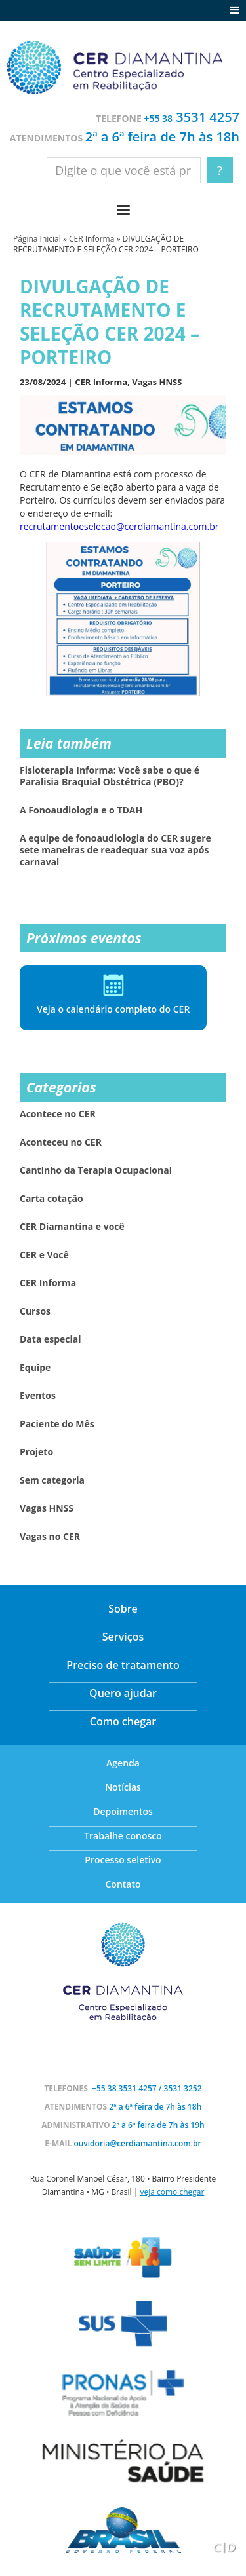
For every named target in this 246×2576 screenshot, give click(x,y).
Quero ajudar (123, 1693)
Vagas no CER (50, 1536)
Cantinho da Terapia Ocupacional (96, 1170)
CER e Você (44, 1255)
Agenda (123, 1763)
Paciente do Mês (57, 1424)
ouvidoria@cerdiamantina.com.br (137, 2143)
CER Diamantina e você (72, 1227)
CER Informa (91, 238)
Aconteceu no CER (61, 1142)
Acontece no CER (58, 1114)
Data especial (50, 1339)
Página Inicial (37, 238)
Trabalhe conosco (123, 1835)
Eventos (38, 1396)
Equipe (35, 1367)
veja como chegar (172, 2191)
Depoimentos (123, 1811)
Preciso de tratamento (122, 1665)
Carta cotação (51, 1198)
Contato (122, 1884)
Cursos (35, 1311)
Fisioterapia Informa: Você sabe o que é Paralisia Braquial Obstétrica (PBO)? (109, 776)
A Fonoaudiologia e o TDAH (81, 810)
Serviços (123, 1637)
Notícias (123, 1787)
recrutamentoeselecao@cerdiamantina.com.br (119, 526)
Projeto (36, 1452)
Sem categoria (52, 1480)
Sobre (123, 1608)
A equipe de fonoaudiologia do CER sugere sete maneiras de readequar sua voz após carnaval (115, 850)
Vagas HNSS (157, 382)
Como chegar (123, 1721)
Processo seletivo (123, 1860)
